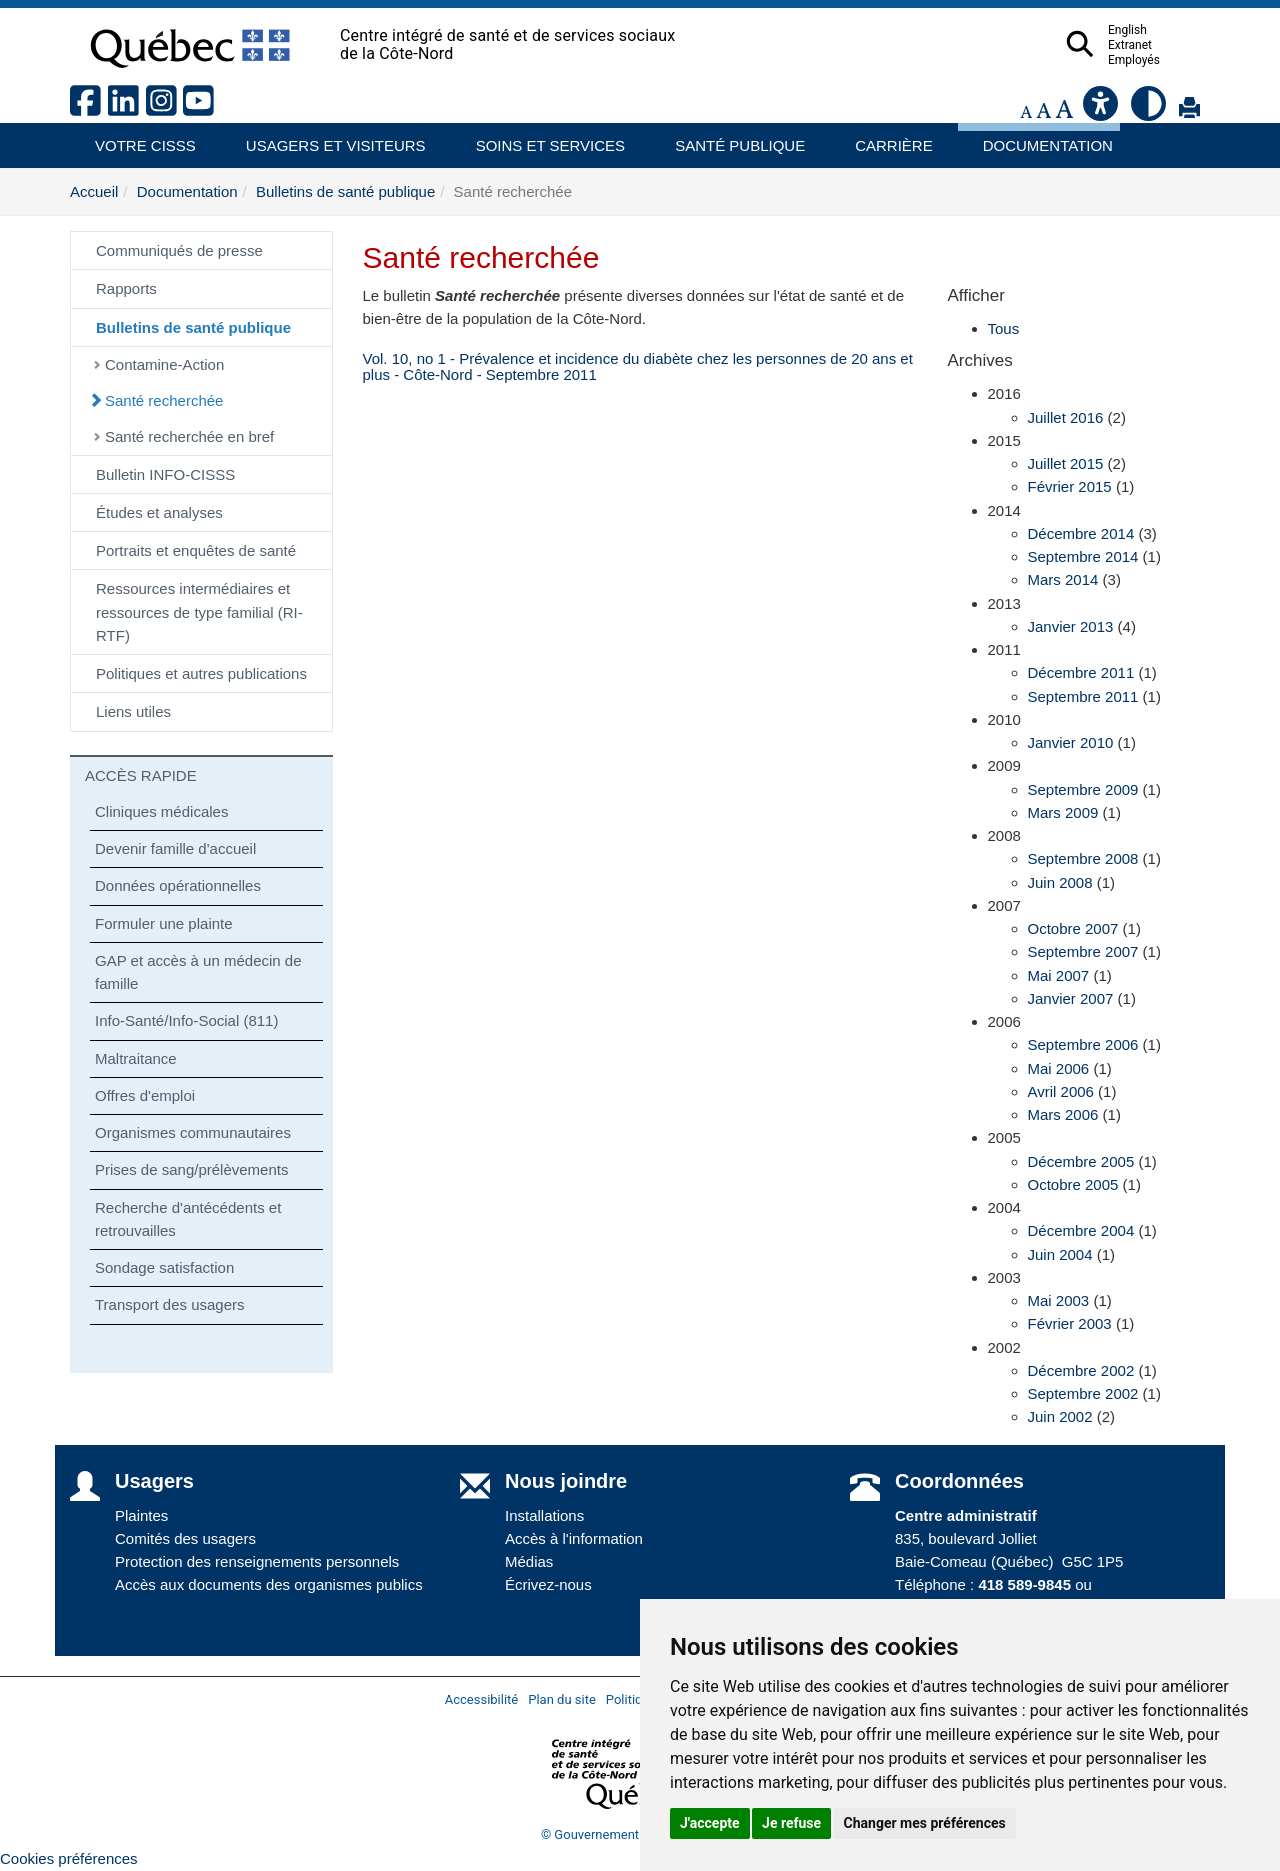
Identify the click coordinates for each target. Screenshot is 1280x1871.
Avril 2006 (1061, 1091)
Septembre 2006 (1083, 1044)
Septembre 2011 (1083, 696)
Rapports (126, 288)
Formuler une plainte (164, 923)
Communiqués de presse (179, 250)
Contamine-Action (164, 364)
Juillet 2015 (1066, 463)
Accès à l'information (574, 1538)
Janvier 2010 (1071, 742)
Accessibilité (482, 1699)
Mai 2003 (1059, 1300)
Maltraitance (136, 1058)
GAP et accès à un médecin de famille (198, 972)
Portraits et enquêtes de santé (196, 550)
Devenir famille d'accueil (175, 848)
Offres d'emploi (145, 1095)
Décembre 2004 (1081, 1230)
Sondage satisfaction (164, 1267)
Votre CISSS (138, 138)
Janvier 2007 (1071, 998)
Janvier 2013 (1071, 626)
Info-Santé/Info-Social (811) (186, 1020)
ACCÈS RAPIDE (141, 775)
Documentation (1039, 138)
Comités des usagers (185, 1538)
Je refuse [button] (791, 1823)
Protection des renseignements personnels (257, 1561)
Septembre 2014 (1083, 556)
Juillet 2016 (1066, 417)
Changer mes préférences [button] (925, 1823)
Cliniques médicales (161, 811)
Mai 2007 (1059, 975)
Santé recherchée (164, 400)
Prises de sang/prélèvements (191, 1169)
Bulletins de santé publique (345, 191)
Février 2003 (1070, 1323)
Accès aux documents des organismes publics (269, 1584)
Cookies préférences (69, 1858)
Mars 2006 (1063, 1114)
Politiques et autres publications (201, 673)
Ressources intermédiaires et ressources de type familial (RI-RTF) (199, 612)
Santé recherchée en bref (189, 436)
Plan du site (562, 1699)
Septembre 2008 (1083, 858)
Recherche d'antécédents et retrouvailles (188, 1219)
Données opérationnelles (178, 885)
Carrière (887, 138)
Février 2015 (1070, 486)
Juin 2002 (1060, 1416)
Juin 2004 (1060, 1254)
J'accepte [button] (710, 1823)
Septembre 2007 (1083, 951)
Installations (544, 1515)
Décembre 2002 (1081, 1370)
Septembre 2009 (1083, 789)
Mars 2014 (1063, 579)
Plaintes (141, 1515)
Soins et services (541, 138)
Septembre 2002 (1083, 1393)
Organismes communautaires (193, 1132)
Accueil (94, 191)
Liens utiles (133, 711)
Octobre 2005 (1073, 1184)
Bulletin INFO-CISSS (165, 474)
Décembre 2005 (1081, 1161)
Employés (1173, 60)
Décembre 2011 (1081, 672)
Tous (1004, 328)
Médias (529, 1561)
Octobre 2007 (1073, 928)
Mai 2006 (1059, 1068)
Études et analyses (159, 512)
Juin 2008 (1060, 882)
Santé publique (731, 138)
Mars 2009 (1063, 812)
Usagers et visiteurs (324, 138)
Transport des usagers (170, 1304)
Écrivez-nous (548, 1584)
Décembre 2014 (1081, 533)
